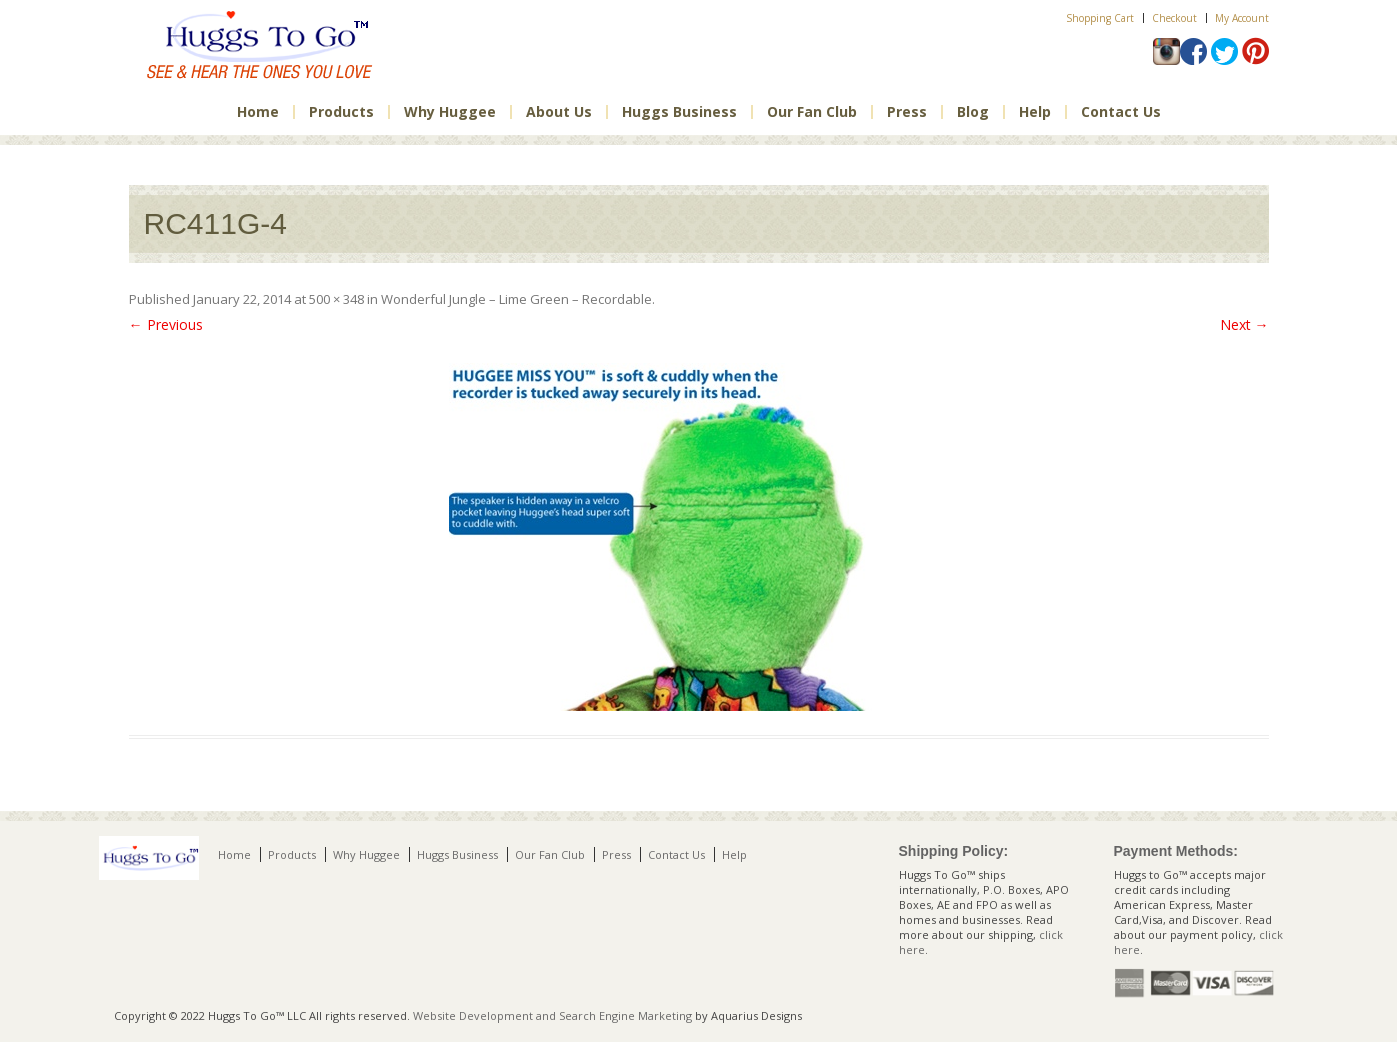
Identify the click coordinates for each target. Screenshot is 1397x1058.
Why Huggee (450, 112)
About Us (559, 112)
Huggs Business (679, 112)
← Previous (166, 324)
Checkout (1174, 18)
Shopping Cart (1100, 18)
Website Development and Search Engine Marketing (552, 1015)
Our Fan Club (812, 112)
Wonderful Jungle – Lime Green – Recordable (516, 299)
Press (907, 112)
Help (1035, 112)
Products (341, 112)
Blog (973, 112)
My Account (1242, 18)
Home (258, 112)
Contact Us (1121, 112)
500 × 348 (336, 299)
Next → (1244, 324)
